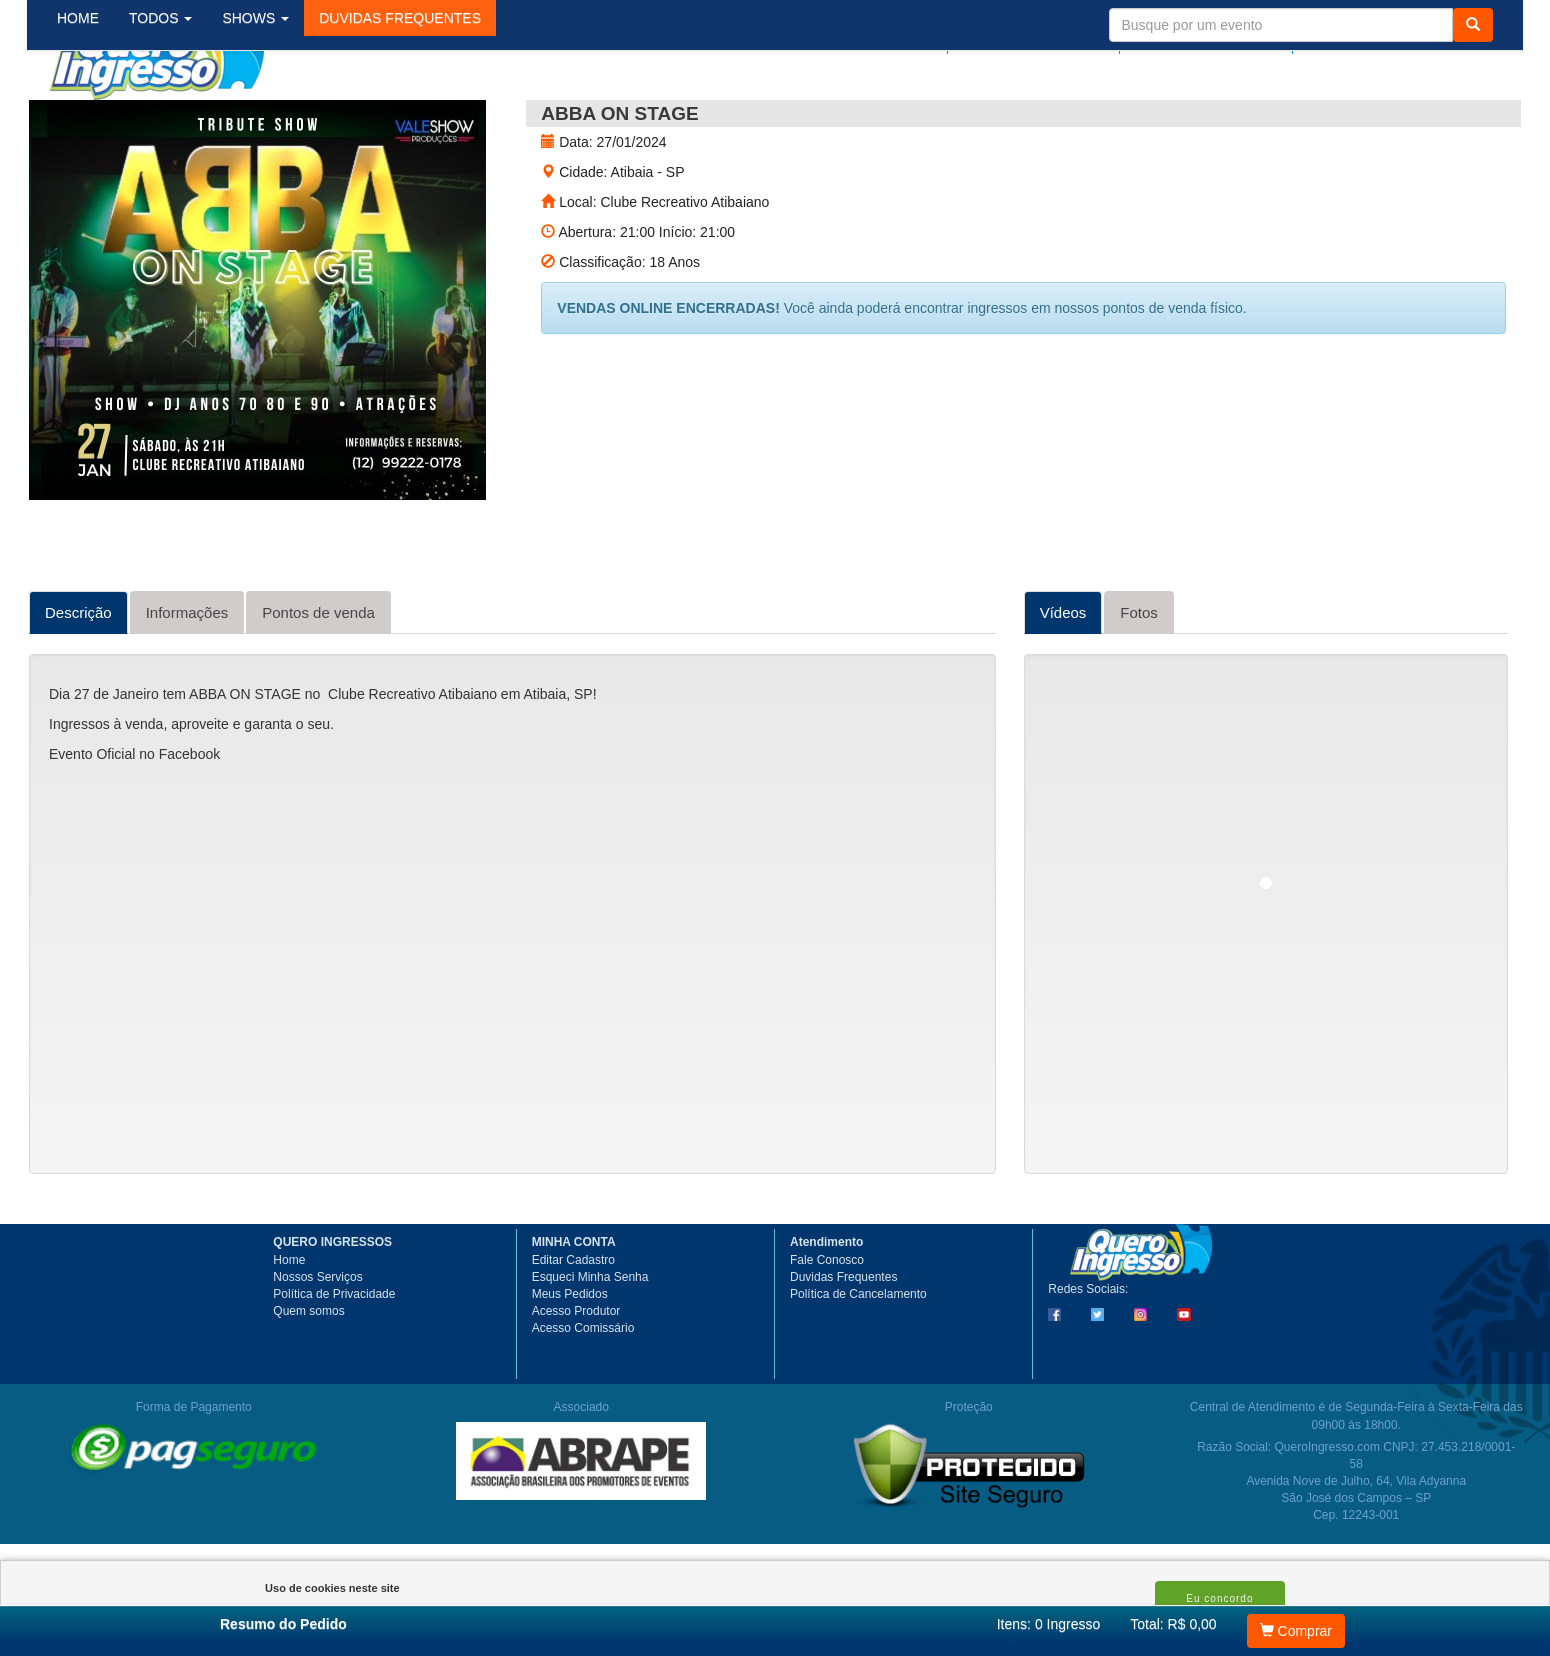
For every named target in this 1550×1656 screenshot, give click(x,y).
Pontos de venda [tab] (318, 684)
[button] (416, 119)
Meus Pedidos (570, 1366)
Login (915, 37)
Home (289, 1332)
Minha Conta (1196, 37)
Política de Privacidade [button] (334, 1366)
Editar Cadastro (573, 1332)
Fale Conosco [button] (827, 1332)
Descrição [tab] (78, 684)
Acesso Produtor (576, 1383)
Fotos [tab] (1139, 684)
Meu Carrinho (1384, 37)
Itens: (1049, 1624)
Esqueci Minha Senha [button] (590, 1349)
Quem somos (308, 1383)
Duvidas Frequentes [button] (843, 1349)
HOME (94, 119)
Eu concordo (1219, 1598)
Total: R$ (1173, 1624)
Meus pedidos (1028, 37)
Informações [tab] (187, 684)
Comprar (1296, 1631)
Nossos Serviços (317, 1349)
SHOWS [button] (271, 119)
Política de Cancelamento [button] (858, 1366)
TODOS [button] (176, 119)
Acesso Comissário (583, 1400)
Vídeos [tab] (1063, 684)
